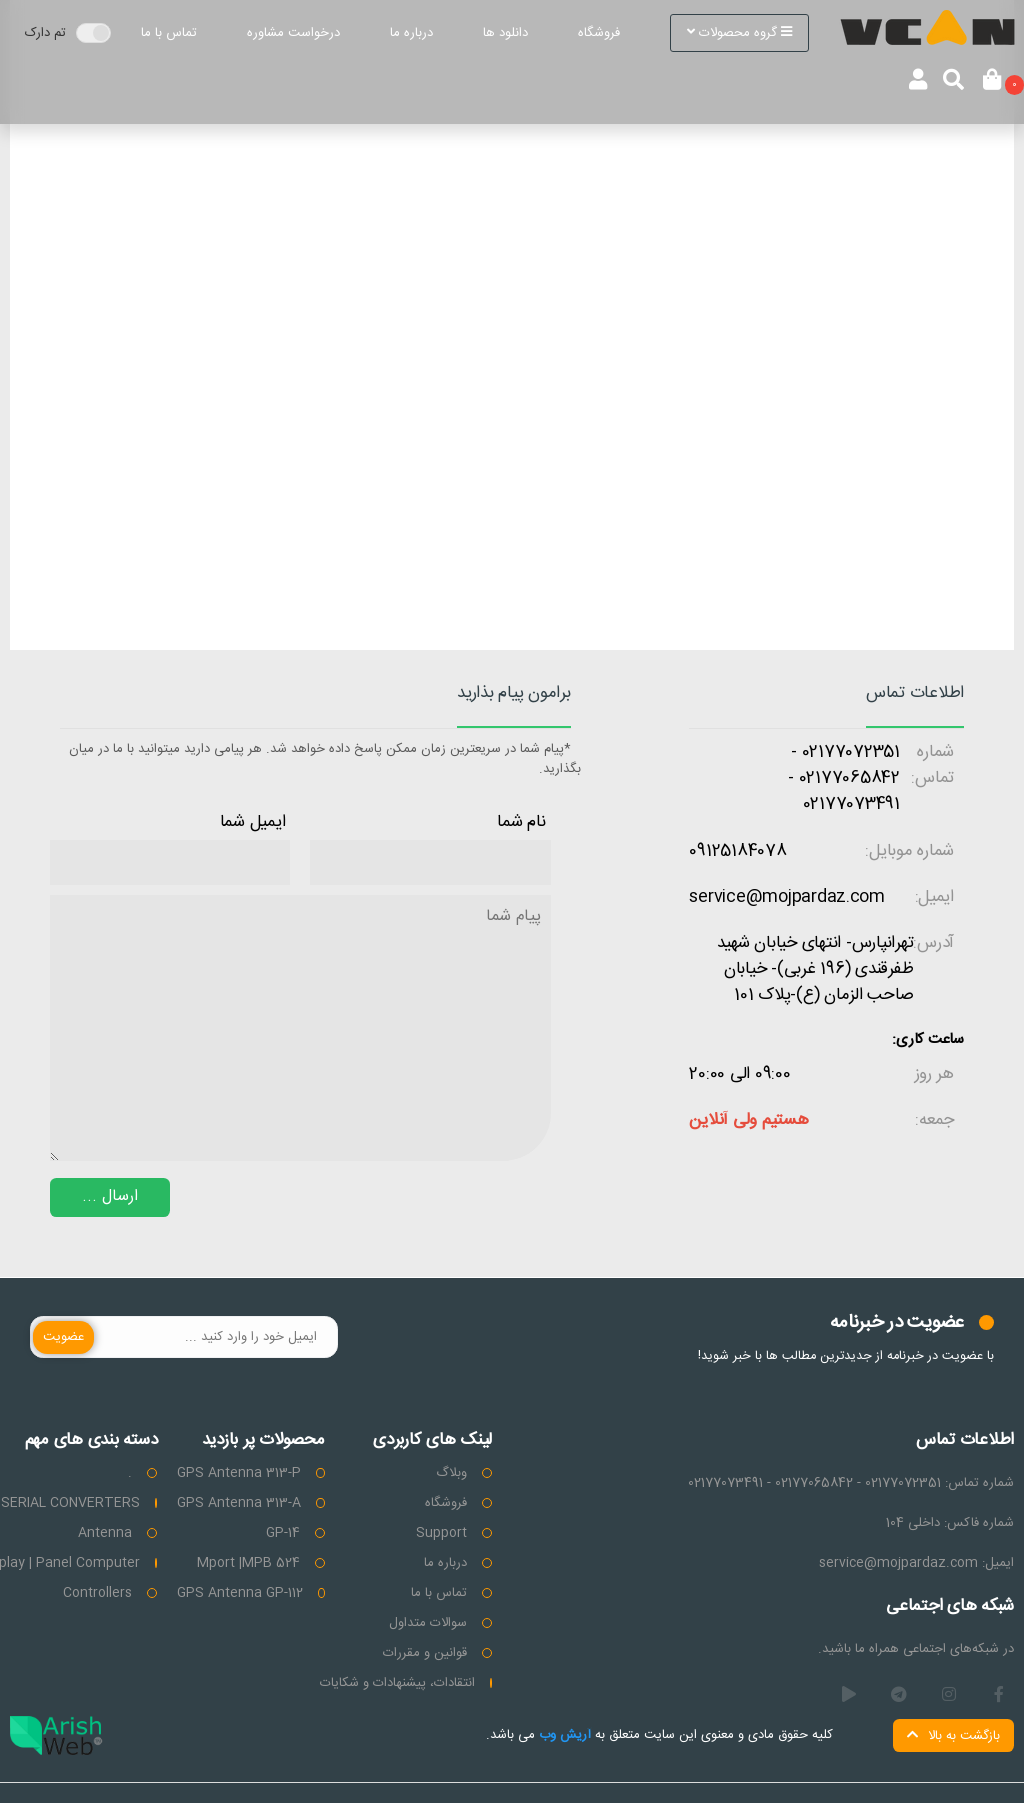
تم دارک (45, 33)
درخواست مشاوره (293, 33)
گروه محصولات (739, 33)
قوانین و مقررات (425, 1653)
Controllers (97, 1593)
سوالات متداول (428, 1623)
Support (441, 1533)
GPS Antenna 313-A (239, 1503)
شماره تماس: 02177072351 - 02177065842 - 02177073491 (851, 1483)
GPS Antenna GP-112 (240, 1593)
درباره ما (411, 33)
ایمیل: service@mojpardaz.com (916, 1563)
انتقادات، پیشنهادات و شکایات (397, 1683)
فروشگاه (599, 33)
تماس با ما (169, 33)
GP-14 (283, 1533)
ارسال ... (110, 1196)
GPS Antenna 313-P (239, 1473)
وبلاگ (451, 1473)
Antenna (105, 1533)
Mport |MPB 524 (248, 1563)
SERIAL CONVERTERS (70, 1503)
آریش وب (563, 1735)
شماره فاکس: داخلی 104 (950, 1523)
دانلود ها (505, 33)
